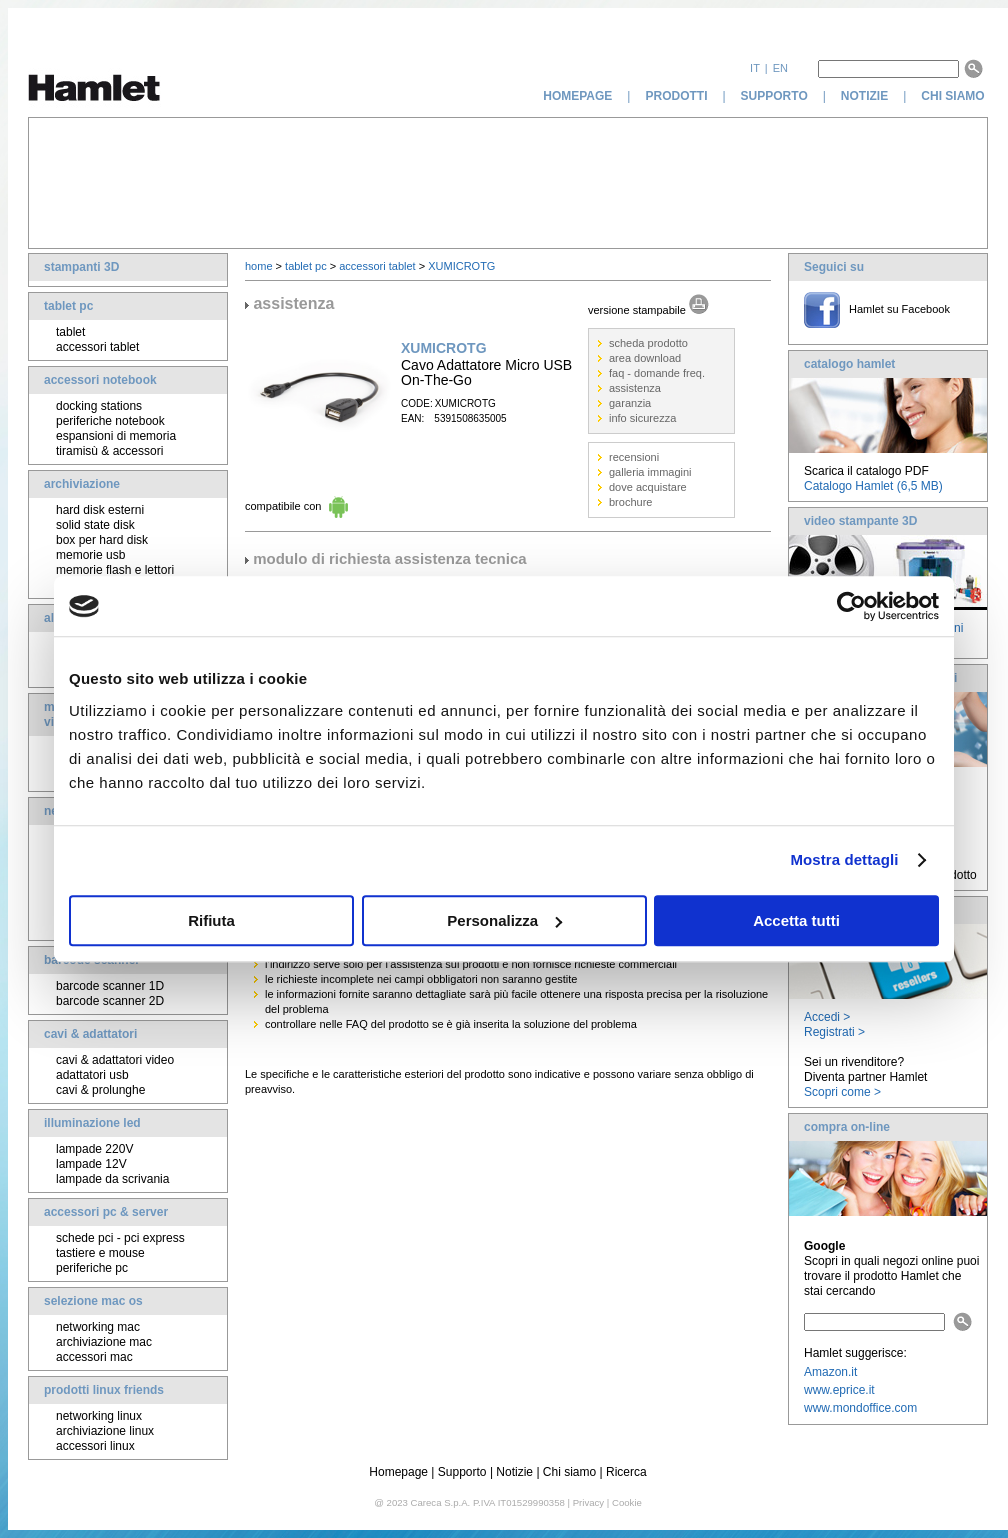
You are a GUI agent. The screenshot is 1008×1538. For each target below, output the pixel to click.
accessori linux (95, 1446)
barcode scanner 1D (110, 986)
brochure (630, 502)
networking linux (99, 1416)
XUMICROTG (461, 266)
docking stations (99, 406)
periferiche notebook (110, 421)
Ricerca (626, 1472)
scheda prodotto (648, 343)
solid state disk (95, 525)
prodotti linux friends (104, 1390)
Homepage (398, 1472)
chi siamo (954, 96)
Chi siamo (569, 1472)
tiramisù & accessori (109, 451)
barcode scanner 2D (110, 1001)
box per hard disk (102, 540)
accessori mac (94, 1357)
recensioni (634, 457)
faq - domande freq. (657, 373)
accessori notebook (100, 380)
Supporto (462, 1472)
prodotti (676, 96)
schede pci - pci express (120, 1238)
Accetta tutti (796, 920)
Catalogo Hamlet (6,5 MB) (873, 486)
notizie (864, 96)
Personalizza (504, 920)
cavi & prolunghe (100, 1090)
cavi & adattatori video (115, 1060)
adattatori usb (92, 1075)
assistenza (635, 388)
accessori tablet (97, 347)
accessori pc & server (106, 1212)
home (259, 266)
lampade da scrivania (112, 1179)
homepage (577, 96)
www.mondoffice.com (860, 1408)
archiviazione (82, 484)
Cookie (627, 1502)
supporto (774, 96)
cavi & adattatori (90, 1034)
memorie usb (90, 555)
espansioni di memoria (116, 436)
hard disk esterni (100, 510)
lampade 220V (94, 1149)
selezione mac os (93, 1301)
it (755, 68)
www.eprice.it (839, 1390)
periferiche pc (92, 1268)
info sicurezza (642, 418)
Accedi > (827, 1017)
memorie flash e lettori (115, 570)
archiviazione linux (105, 1431)
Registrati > (834, 1032)
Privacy (588, 1502)
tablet (70, 332)
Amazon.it (830, 1372)
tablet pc (68, 306)
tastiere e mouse (100, 1253)
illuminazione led (92, 1123)
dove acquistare (648, 487)
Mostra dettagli (844, 859)
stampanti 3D (81, 267)
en (780, 68)
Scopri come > (842, 1092)
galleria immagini (650, 472)
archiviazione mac (104, 1342)
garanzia (630, 403)
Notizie (514, 1472)
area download (645, 358)
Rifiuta (211, 920)
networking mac (98, 1327)
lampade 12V (91, 1164)
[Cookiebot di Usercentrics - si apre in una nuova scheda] (851, 606)
